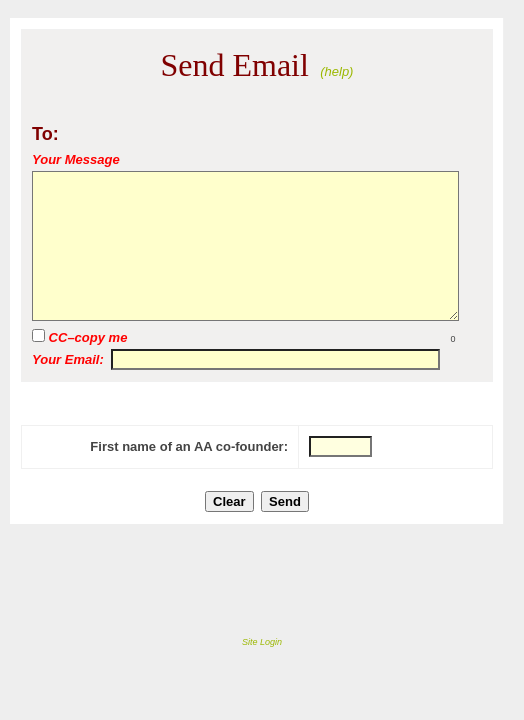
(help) (336, 71)
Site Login (262, 642)
